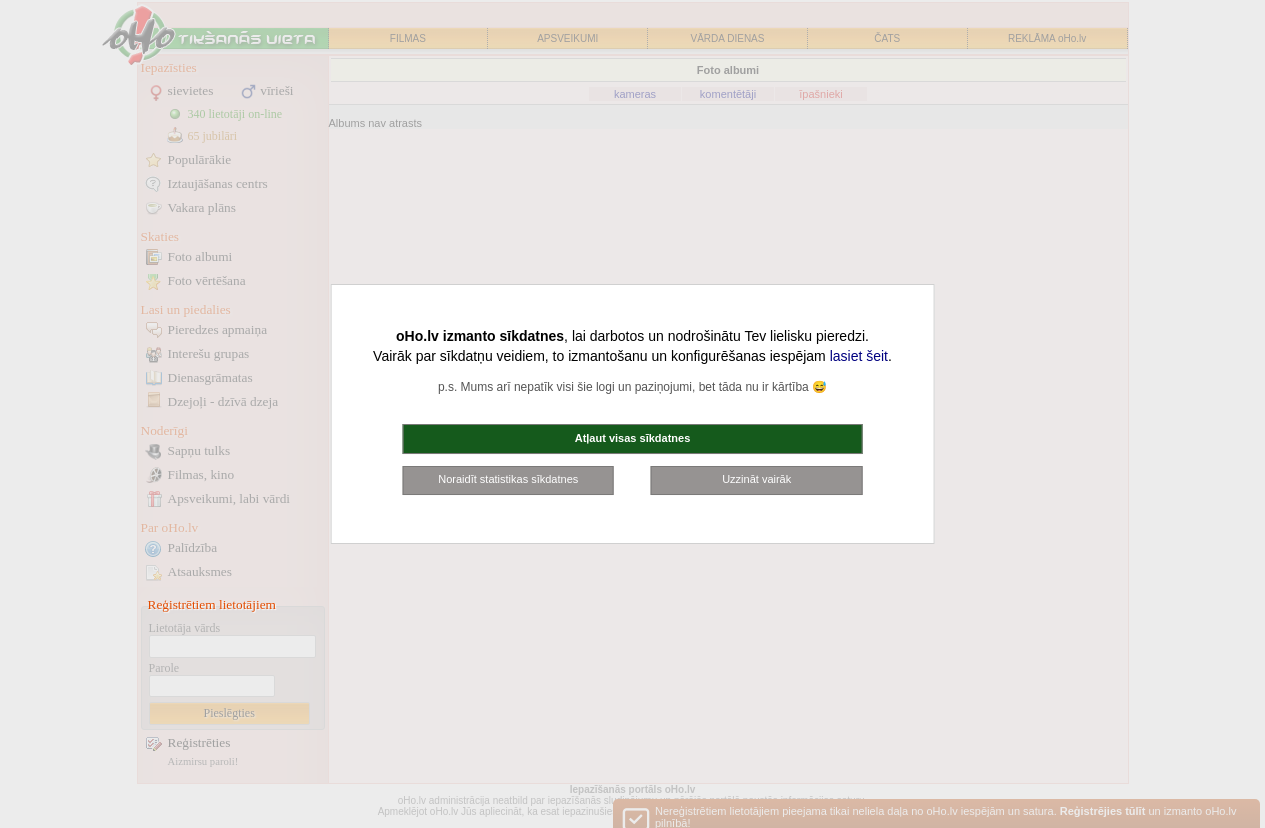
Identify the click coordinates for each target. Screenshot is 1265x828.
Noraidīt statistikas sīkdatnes (508, 479)
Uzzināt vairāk (756, 479)
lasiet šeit (859, 356)
